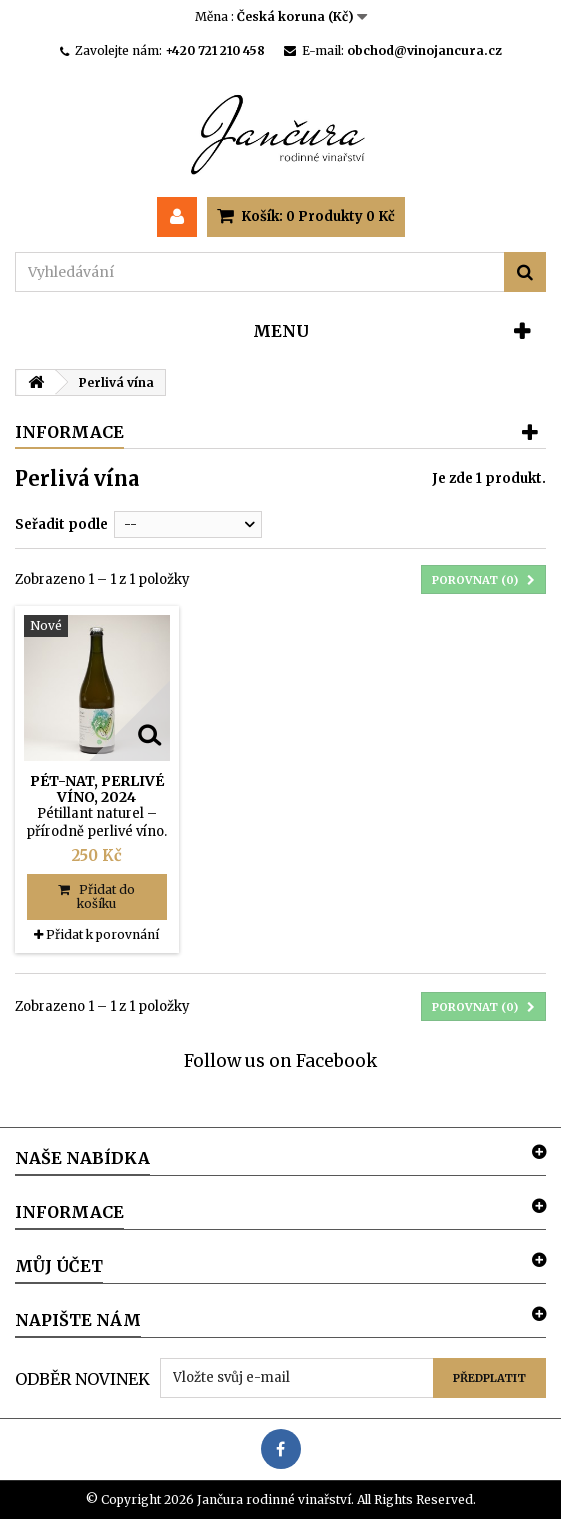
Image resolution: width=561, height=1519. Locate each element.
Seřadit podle (61, 524)
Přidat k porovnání (102, 934)
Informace (69, 432)
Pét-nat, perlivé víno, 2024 (97, 789)
